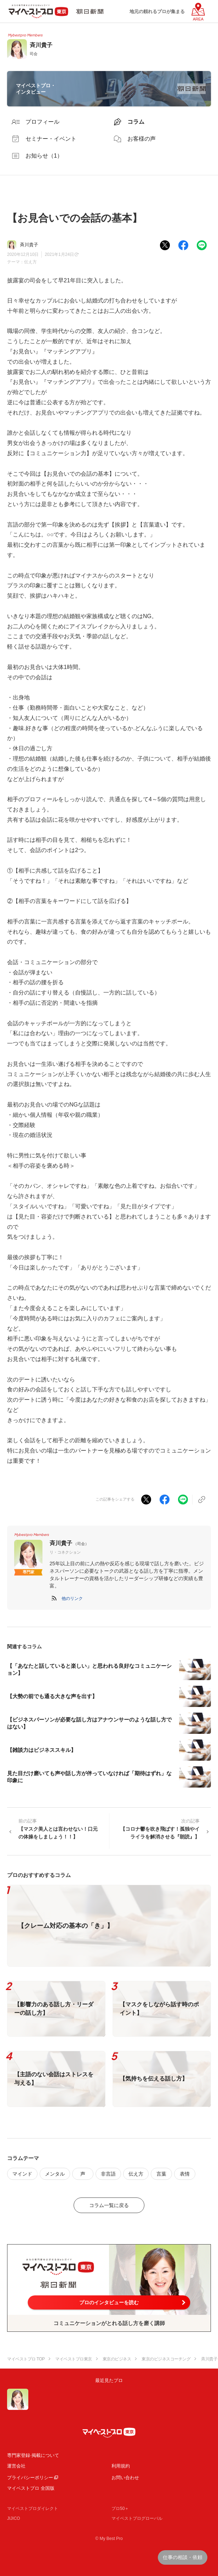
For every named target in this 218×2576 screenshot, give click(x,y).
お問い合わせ (125, 2477)
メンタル (55, 2174)
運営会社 (16, 2466)
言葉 (161, 2174)
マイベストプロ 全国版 (30, 2488)
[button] (72, 1598)
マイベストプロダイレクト (32, 2508)
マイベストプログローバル (136, 2518)
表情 (185, 2174)
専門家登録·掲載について (33, 2455)
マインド (22, 2174)
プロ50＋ (120, 2508)
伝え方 (30, 261)
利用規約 (120, 2466)
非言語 (108, 2174)
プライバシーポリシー (30, 2477)
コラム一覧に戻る (109, 2205)
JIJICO (13, 2518)
